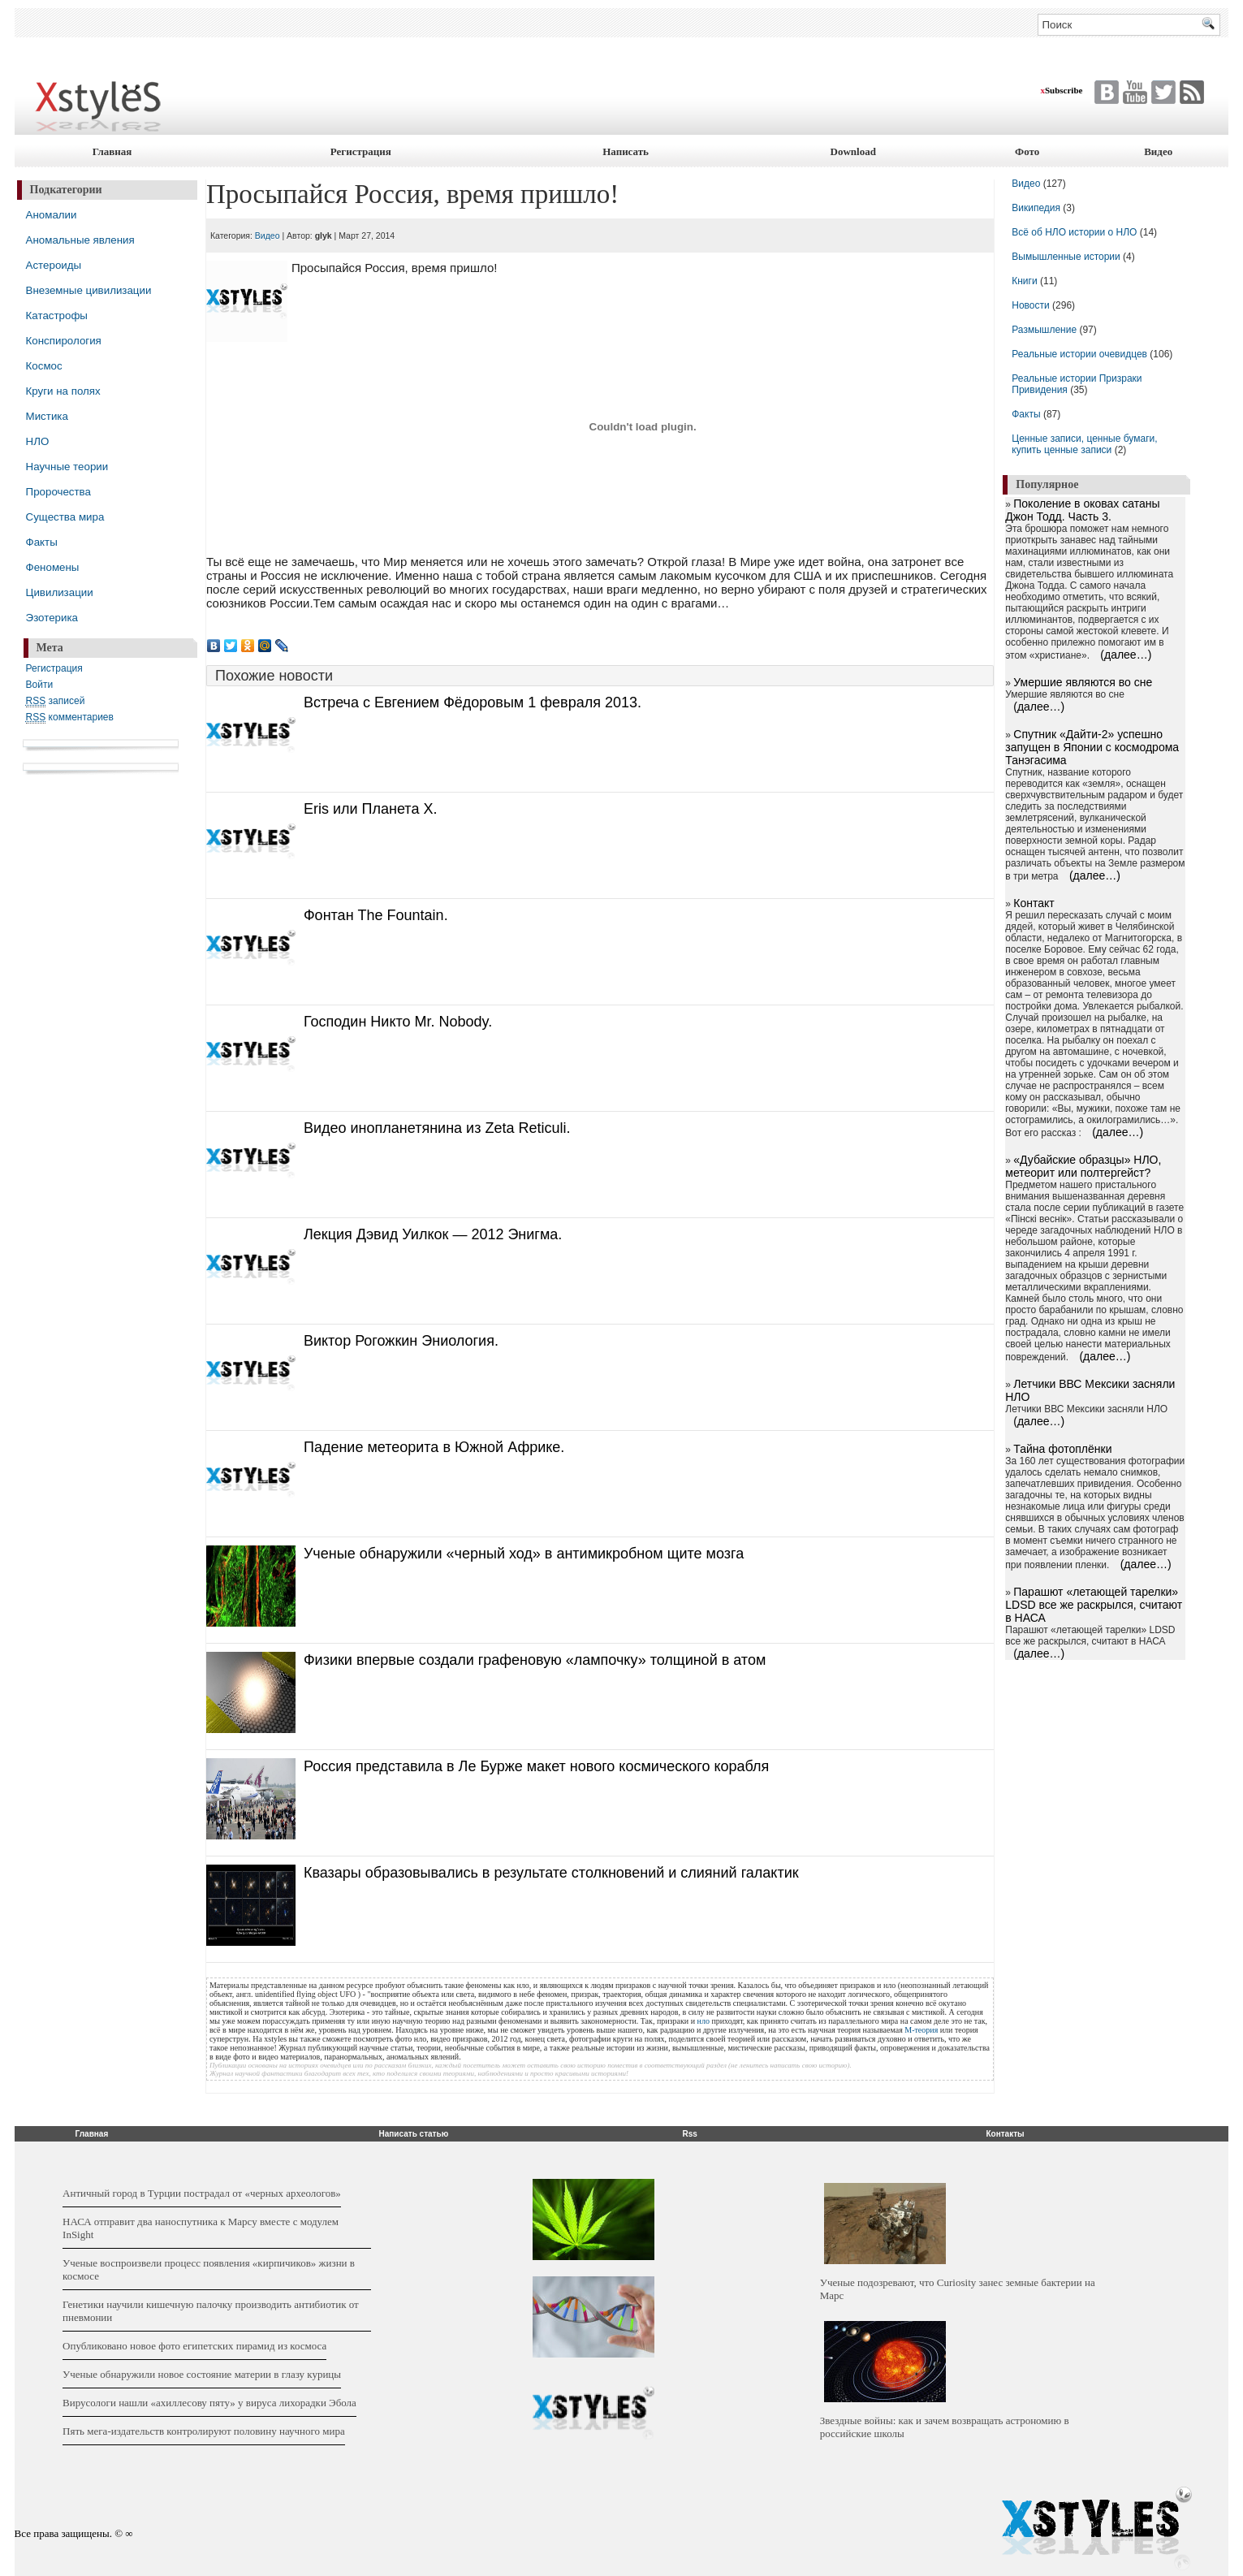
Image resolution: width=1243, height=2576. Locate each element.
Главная (112, 151)
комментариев (70, 717)
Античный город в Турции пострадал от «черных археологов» (202, 2193)
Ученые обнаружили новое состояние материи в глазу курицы (202, 2374)
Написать (625, 151)
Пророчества (58, 492)
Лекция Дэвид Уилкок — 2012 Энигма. (433, 1234)
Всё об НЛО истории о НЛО (1074, 232)
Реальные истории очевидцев (1079, 354)
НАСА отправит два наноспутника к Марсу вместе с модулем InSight (201, 2228)
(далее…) (1125, 654)
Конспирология (63, 341)
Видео (1158, 151)
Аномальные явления (80, 240)
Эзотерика (52, 618)
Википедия (1036, 208)
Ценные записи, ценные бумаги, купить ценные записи (1084, 444)
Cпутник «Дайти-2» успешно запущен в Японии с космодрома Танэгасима (1092, 747)
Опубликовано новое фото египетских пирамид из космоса (194, 2346)
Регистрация (360, 151)
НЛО (38, 441)
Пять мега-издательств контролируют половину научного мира (204, 2431)
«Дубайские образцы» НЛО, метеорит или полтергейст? (1083, 1166)
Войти (40, 684)
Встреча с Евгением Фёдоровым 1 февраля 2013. (472, 702)
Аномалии (51, 215)
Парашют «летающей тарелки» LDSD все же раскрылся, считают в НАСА (1093, 1604)
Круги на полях (63, 391)
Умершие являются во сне (1082, 682)
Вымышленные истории (1067, 256)
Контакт (1033, 903)
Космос (44, 366)
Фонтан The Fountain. (376, 915)
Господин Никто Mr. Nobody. (398, 1022)
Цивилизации (59, 592)
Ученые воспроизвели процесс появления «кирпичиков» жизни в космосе (209, 2269)
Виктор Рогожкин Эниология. (401, 1341)
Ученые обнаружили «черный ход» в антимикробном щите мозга (524, 1553)
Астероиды (54, 265)
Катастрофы (57, 315)
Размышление (1044, 329)
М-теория (921, 2029)
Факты (42, 542)
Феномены (53, 567)
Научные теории (67, 466)
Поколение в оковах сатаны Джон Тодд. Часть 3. (1082, 510)
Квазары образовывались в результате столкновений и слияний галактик (551, 1873)
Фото (1027, 151)
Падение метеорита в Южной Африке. (434, 1447)
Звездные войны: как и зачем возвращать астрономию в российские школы (944, 2427)
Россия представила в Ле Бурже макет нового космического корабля (536, 1766)
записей (55, 701)
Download (853, 151)
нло (703, 2020)
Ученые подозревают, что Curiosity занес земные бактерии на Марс (957, 2289)
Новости (1032, 305)
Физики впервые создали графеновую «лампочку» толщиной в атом (535, 1660)
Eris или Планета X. (370, 809)
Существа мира (65, 517)
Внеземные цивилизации (89, 290)
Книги (1024, 281)
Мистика (47, 416)
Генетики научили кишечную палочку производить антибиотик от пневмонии (211, 2310)
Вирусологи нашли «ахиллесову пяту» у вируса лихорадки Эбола (209, 2403)
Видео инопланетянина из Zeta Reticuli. (437, 1128)
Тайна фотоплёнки (1062, 1448)
